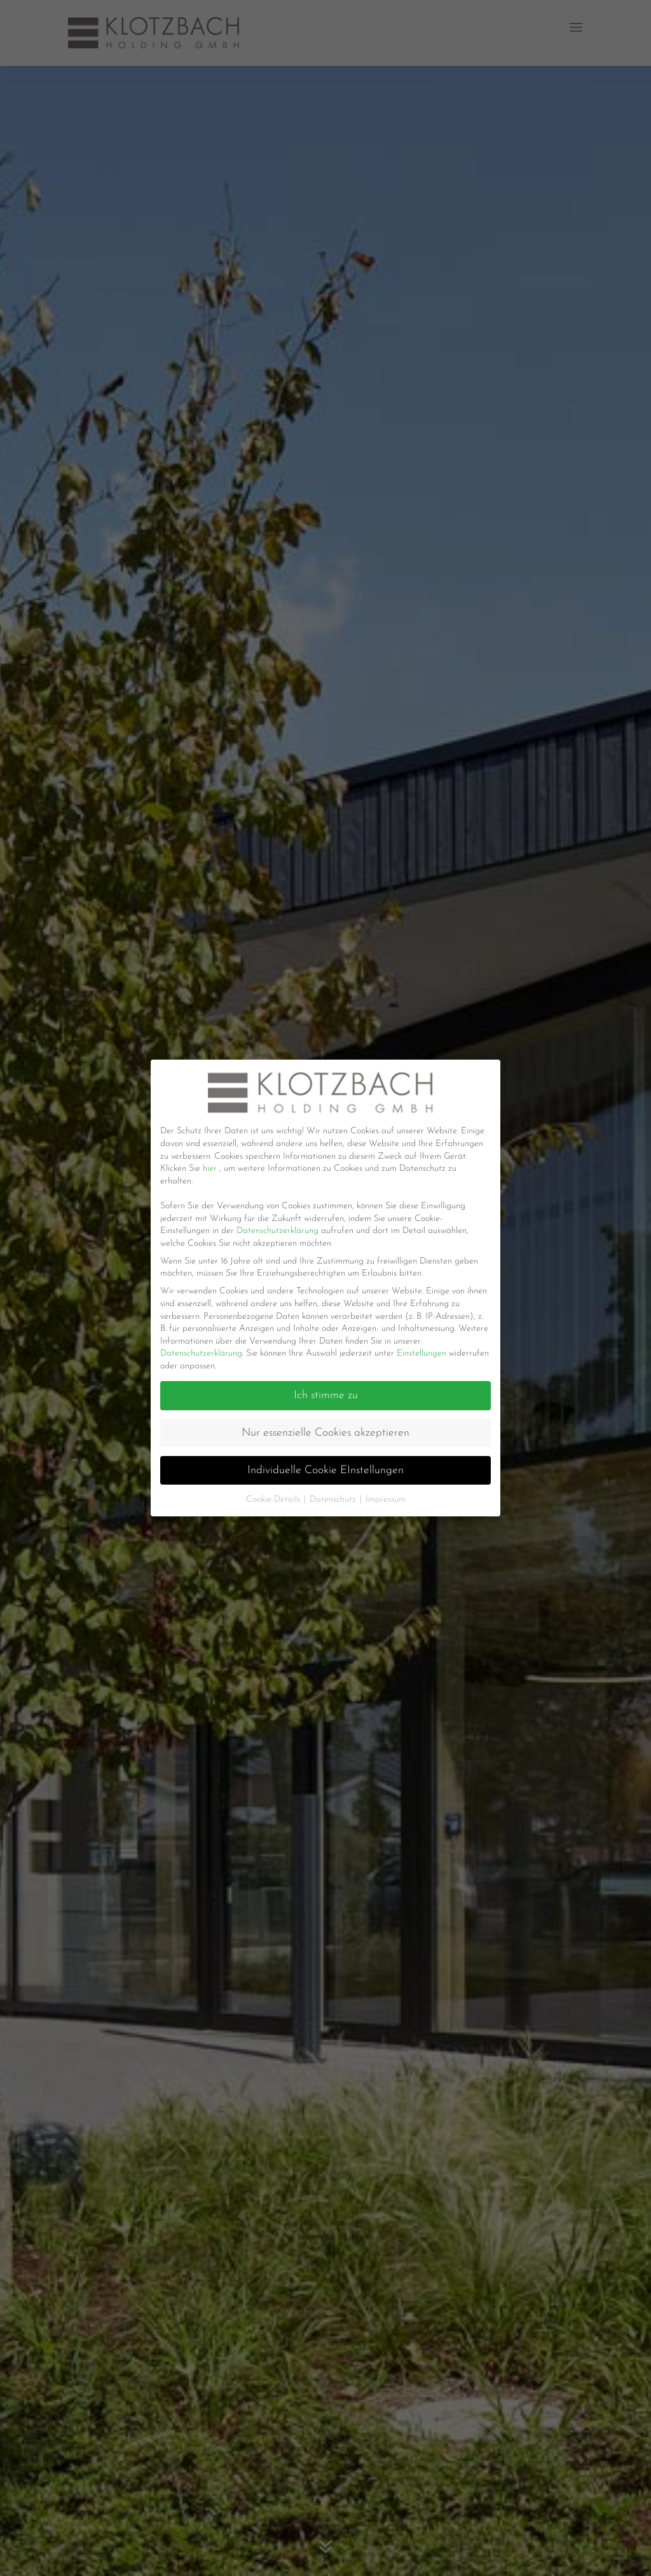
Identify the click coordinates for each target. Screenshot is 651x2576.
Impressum (386, 1499)
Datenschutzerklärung (278, 1231)
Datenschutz (334, 1499)
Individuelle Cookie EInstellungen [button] (325, 1470)
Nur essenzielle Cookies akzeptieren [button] (325, 1432)
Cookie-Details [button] (274, 1499)
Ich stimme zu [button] (326, 1395)
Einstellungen (421, 1353)
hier (211, 1168)
